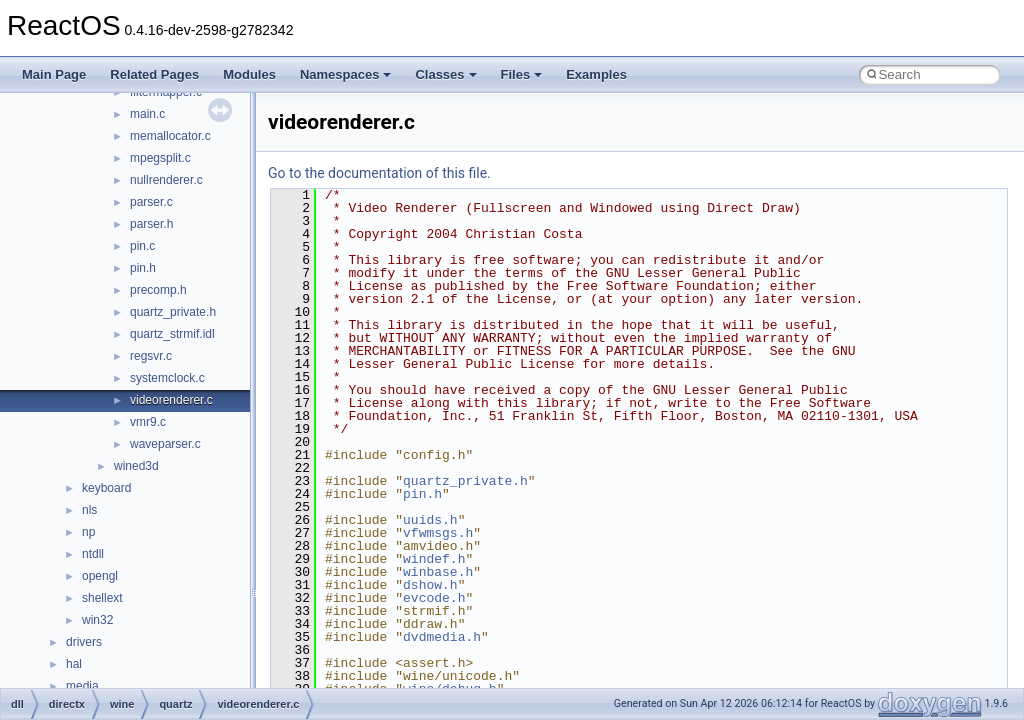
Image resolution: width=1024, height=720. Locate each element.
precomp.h (158, 290)
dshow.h (430, 585)
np (88, 532)
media (82, 686)
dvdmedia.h (442, 637)
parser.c (151, 202)
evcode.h (434, 598)
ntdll (93, 554)
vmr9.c (148, 422)
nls (89, 510)
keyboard (106, 488)
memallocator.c (170, 136)
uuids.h (430, 520)
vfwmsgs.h (438, 533)
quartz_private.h (173, 312)
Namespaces (346, 74)
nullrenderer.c (166, 180)
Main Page (54, 74)
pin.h (143, 268)
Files (522, 74)
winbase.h (438, 572)
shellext (102, 598)
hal (74, 664)
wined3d (136, 466)
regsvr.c (151, 356)
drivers (84, 642)
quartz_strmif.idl (172, 334)
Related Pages (154, 74)
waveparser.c (165, 444)
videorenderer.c (171, 400)
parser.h (151, 224)
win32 (97, 620)
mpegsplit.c (160, 158)
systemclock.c (167, 378)
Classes (445, 74)
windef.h (434, 559)
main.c (147, 114)
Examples (596, 74)
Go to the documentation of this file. (379, 173)
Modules (249, 74)
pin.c (142, 246)
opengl (100, 576)
